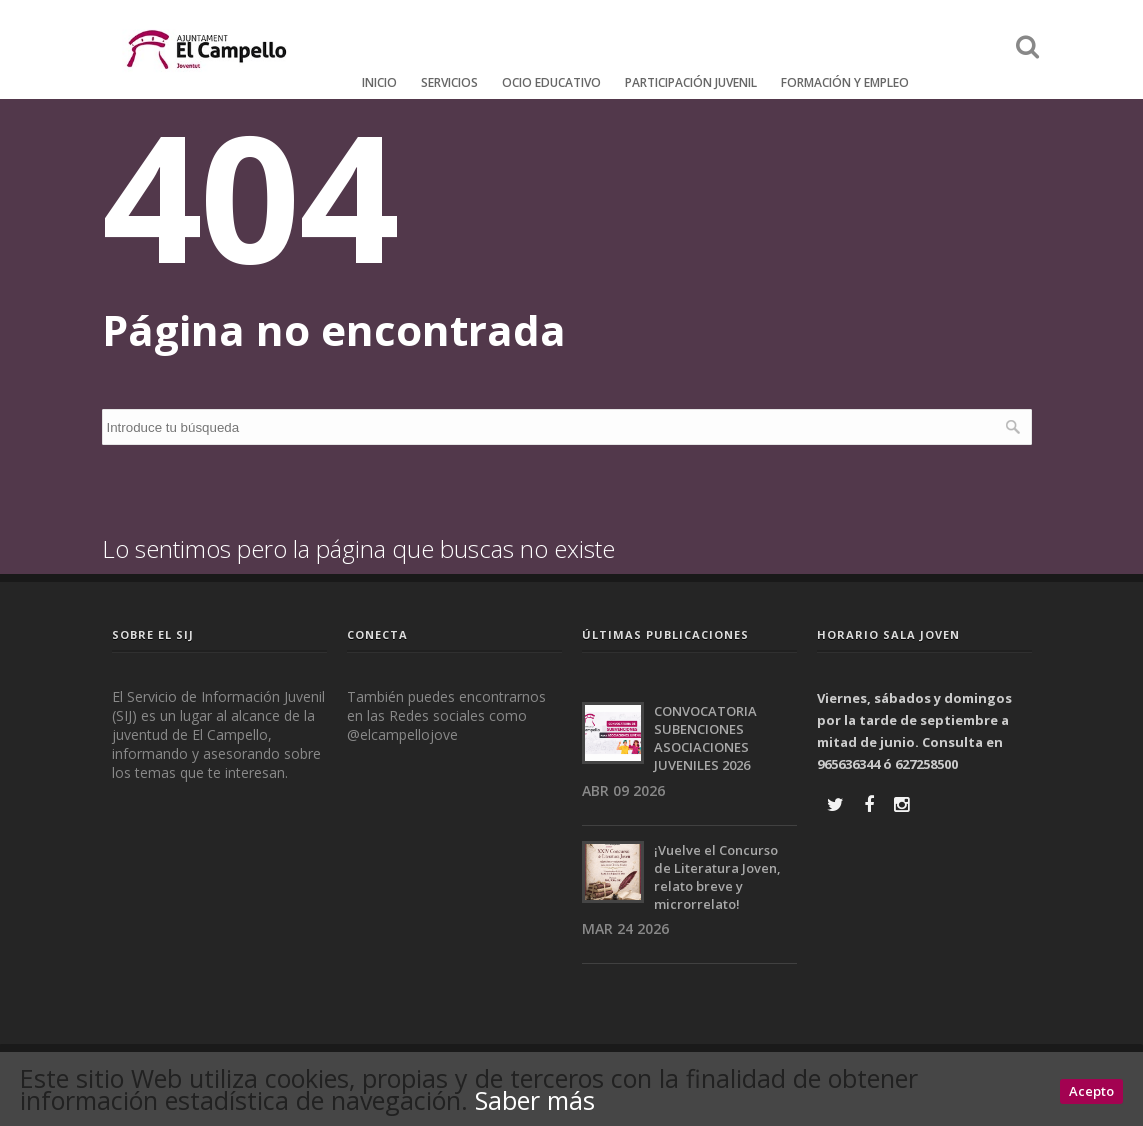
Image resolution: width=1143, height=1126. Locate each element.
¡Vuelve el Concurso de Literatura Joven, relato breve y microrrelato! (717, 877)
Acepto (1091, 1091)
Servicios (449, 82)
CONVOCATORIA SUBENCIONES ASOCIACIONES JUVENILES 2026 (705, 738)
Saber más (535, 1100)
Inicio (379, 82)
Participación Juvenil (691, 82)
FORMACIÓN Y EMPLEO (845, 82)
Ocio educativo (551, 82)
